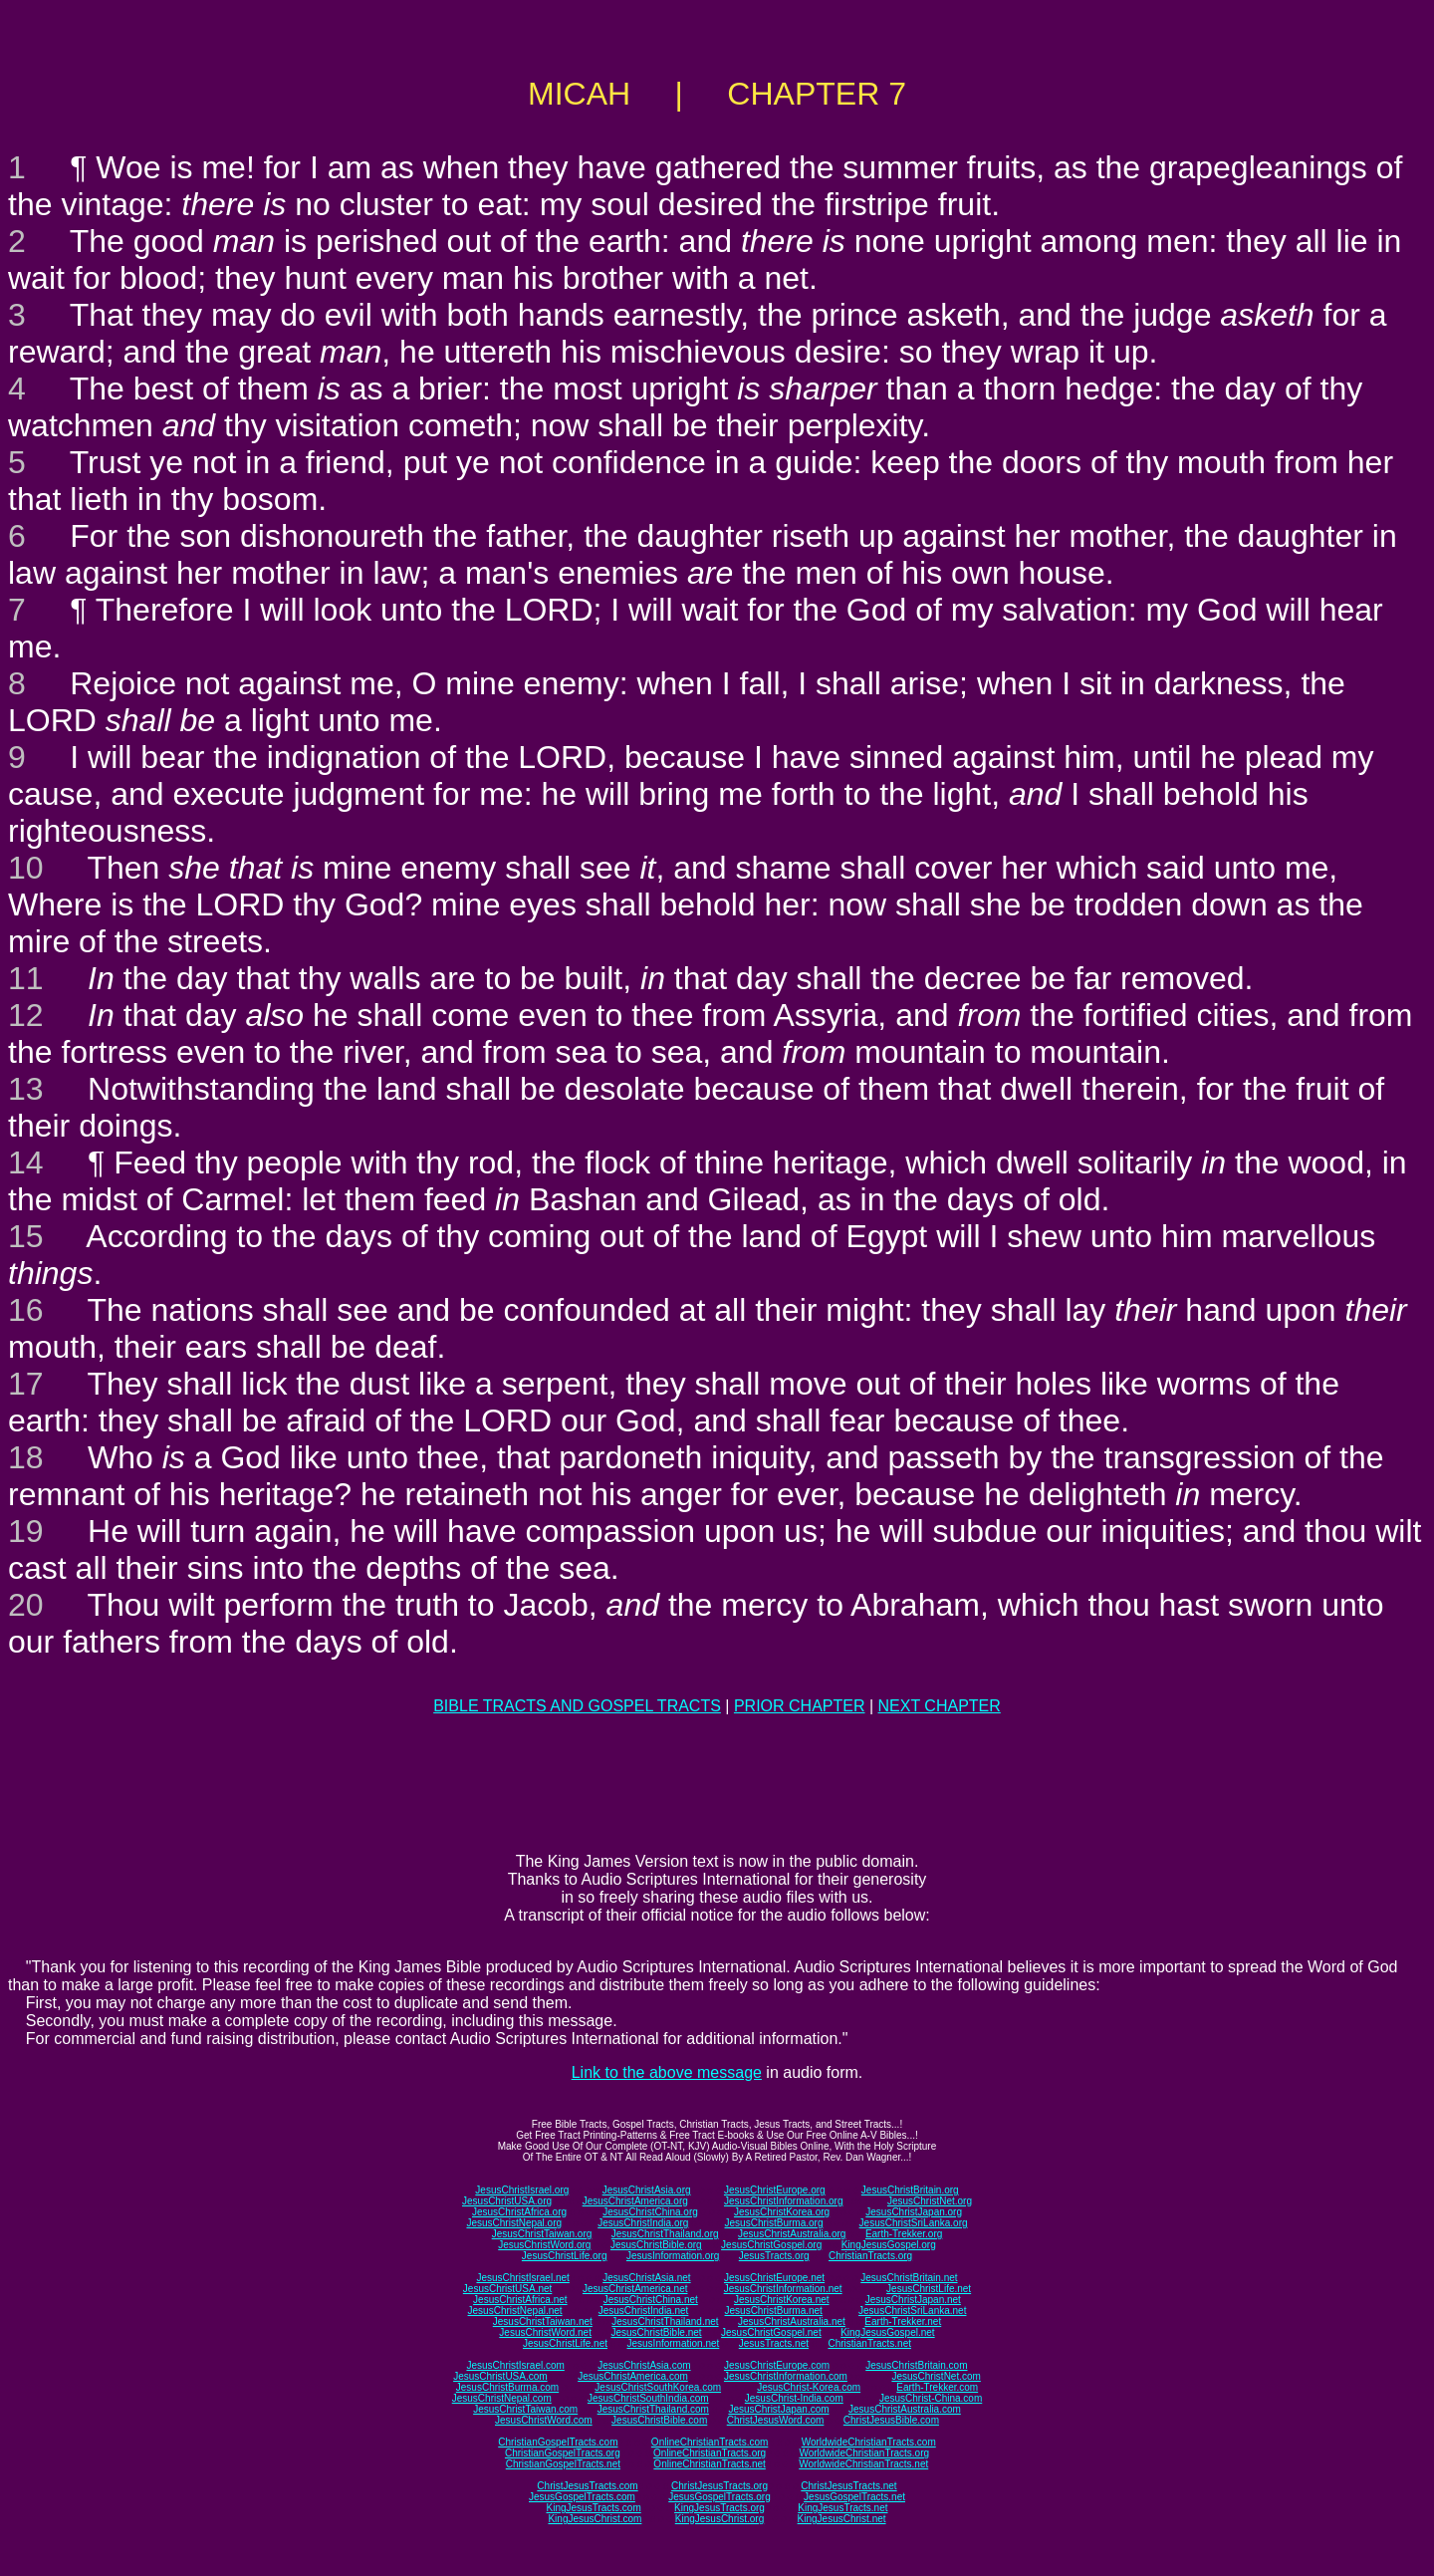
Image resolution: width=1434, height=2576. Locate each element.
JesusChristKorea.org (782, 2211)
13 (26, 1089)
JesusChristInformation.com (785, 2376)
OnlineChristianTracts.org (709, 2452)
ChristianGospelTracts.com (557, 2442)
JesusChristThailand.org (665, 2233)
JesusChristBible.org (656, 2244)
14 (26, 1162)
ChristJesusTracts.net (848, 2485)
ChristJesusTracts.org (719, 2485)
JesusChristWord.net (545, 2332)
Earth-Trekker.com (937, 2387)
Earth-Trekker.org (903, 2233)
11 (26, 978)
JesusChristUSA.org (507, 2200)
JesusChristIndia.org (643, 2222)
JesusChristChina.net (650, 2299)
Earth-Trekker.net (902, 2321)
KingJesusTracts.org (719, 2507)
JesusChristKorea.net (782, 2299)
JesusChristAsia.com (644, 2365)
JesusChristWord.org (544, 2244)
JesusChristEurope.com (777, 2365)
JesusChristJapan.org (913, 2211)
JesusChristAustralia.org (791, 2233)
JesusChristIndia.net (643, 2310)
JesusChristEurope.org (775, 2190)
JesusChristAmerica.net (635, 2288)
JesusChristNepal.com (502, 2398)
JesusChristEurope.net (774, 2277)
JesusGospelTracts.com (582, 2496)
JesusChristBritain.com (916, 2365)
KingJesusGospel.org (888, 2244)
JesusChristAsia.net (646, 2277)
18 (26, 1457)
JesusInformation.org (672, 2255)
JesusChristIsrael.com (515, 2365)
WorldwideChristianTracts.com (869, 2442)
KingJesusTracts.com (594, 2507)
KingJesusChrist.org (719, 2518)
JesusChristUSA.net (507, 2288)
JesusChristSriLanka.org (913, 2222)
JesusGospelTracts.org (719, 2496)
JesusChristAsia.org (646, 2190)
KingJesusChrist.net (842, 2518)
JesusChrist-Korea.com (808, 2387)
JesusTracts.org (774, 2255)
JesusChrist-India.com (794, 2398)
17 (26, 1384)
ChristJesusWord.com (776, 2420)
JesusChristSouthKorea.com (658, 2387)
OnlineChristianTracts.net (709, 2463)
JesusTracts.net (774, 2343)
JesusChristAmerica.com (633, 2376)
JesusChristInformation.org (783, 2200)
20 (26, 1605)
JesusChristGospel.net (771, 2332)
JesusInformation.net (672, 2343)
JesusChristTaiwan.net (543, 2321)
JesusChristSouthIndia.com (648, 2398)
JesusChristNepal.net (515, 2310)
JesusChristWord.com (544, 2420)
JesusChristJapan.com (778, 2409)
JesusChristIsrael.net (522, 2277)
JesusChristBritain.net (908, 2277)
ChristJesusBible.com (891, 2420)
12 (26, 1015)
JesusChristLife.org (564, 2255)
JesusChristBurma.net (774, 2310)
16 (26, 1310)
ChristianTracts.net (869, 2343)
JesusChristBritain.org (910, 2190)
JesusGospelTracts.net (854, 2496)
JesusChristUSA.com (500, 2376)
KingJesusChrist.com (594, 2518)
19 (26, 1531)
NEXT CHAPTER (939, 1705)
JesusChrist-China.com (930, 2398)
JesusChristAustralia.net (791, 2321)
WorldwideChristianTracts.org (864, 2452)
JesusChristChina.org (650, 2211)
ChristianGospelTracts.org (562, 2452)
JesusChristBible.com (659, 2420)
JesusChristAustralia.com (904, 2409)
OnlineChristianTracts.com (709, 2442)
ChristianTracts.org (870, 2255)
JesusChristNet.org (929, 2200)
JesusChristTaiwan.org (542, 2233)
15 (26, 1236)
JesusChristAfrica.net (520, 2299)
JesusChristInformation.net (783, 2288)
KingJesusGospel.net (887, 2332)
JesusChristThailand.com (653, 2409)
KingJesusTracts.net (842, 2507)
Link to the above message (667, 2072)
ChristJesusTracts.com (587, 2485)
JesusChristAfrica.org (519, 2211)
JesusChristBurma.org (774, 2222)
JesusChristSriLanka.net (912, 2310)
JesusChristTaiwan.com (525, 2409)
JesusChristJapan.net (913, 2299)
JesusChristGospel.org (771, 2244)
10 (26, 868)
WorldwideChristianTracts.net (863, 2463)
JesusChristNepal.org (514, 2222)
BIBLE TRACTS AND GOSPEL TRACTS (577, 1705)
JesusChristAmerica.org (635, 2200)
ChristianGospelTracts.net (563, 2463)
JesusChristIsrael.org (522, 2190)
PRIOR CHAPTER (799, 1705)
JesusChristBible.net (655, 2332)
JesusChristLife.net (928, 2288)
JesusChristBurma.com (507, 2387)
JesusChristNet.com (935, 2376)
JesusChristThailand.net (664, 2321)
